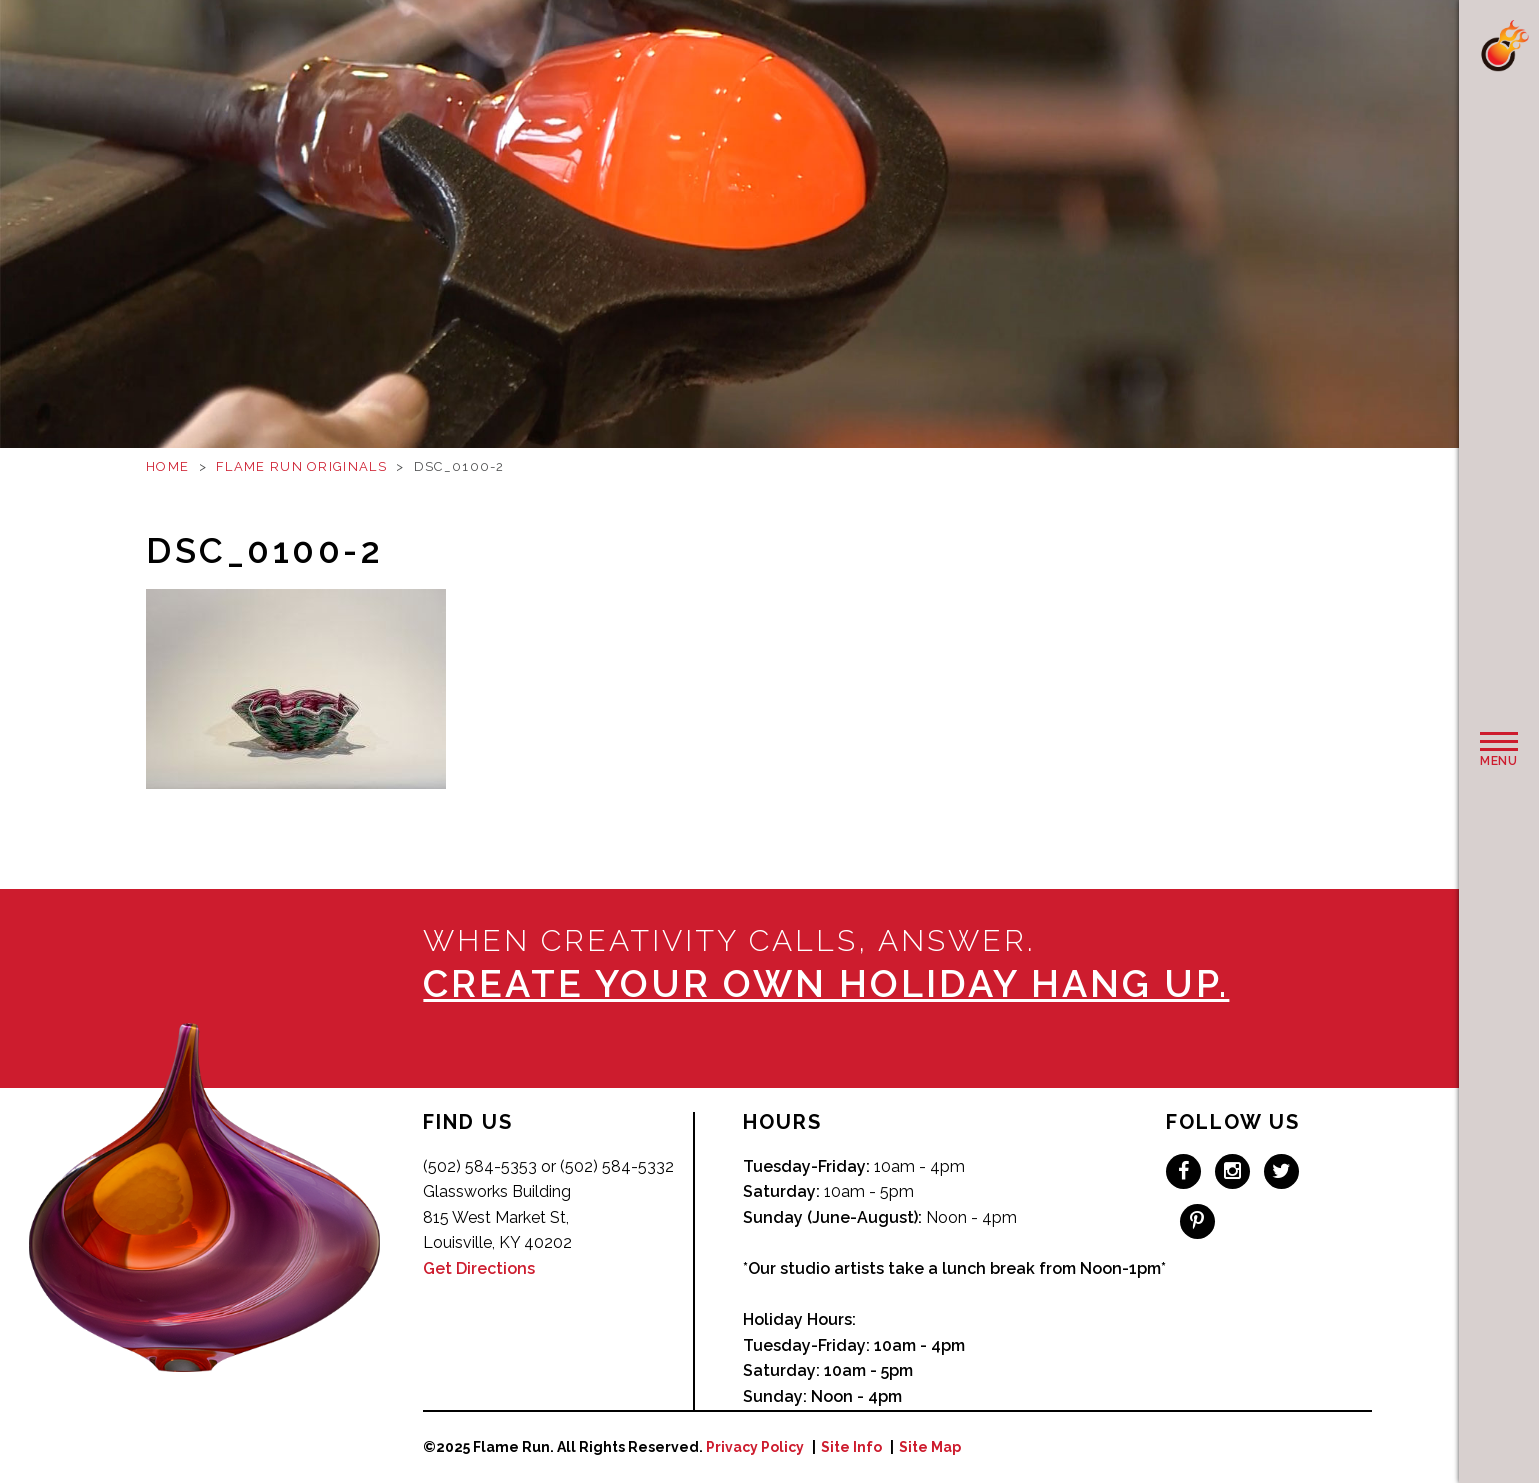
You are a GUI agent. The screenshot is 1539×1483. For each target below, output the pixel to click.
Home (167, 466)
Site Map (930, 1447)
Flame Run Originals (301, 466)
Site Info (851, 1447)
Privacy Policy (755, 1447)
